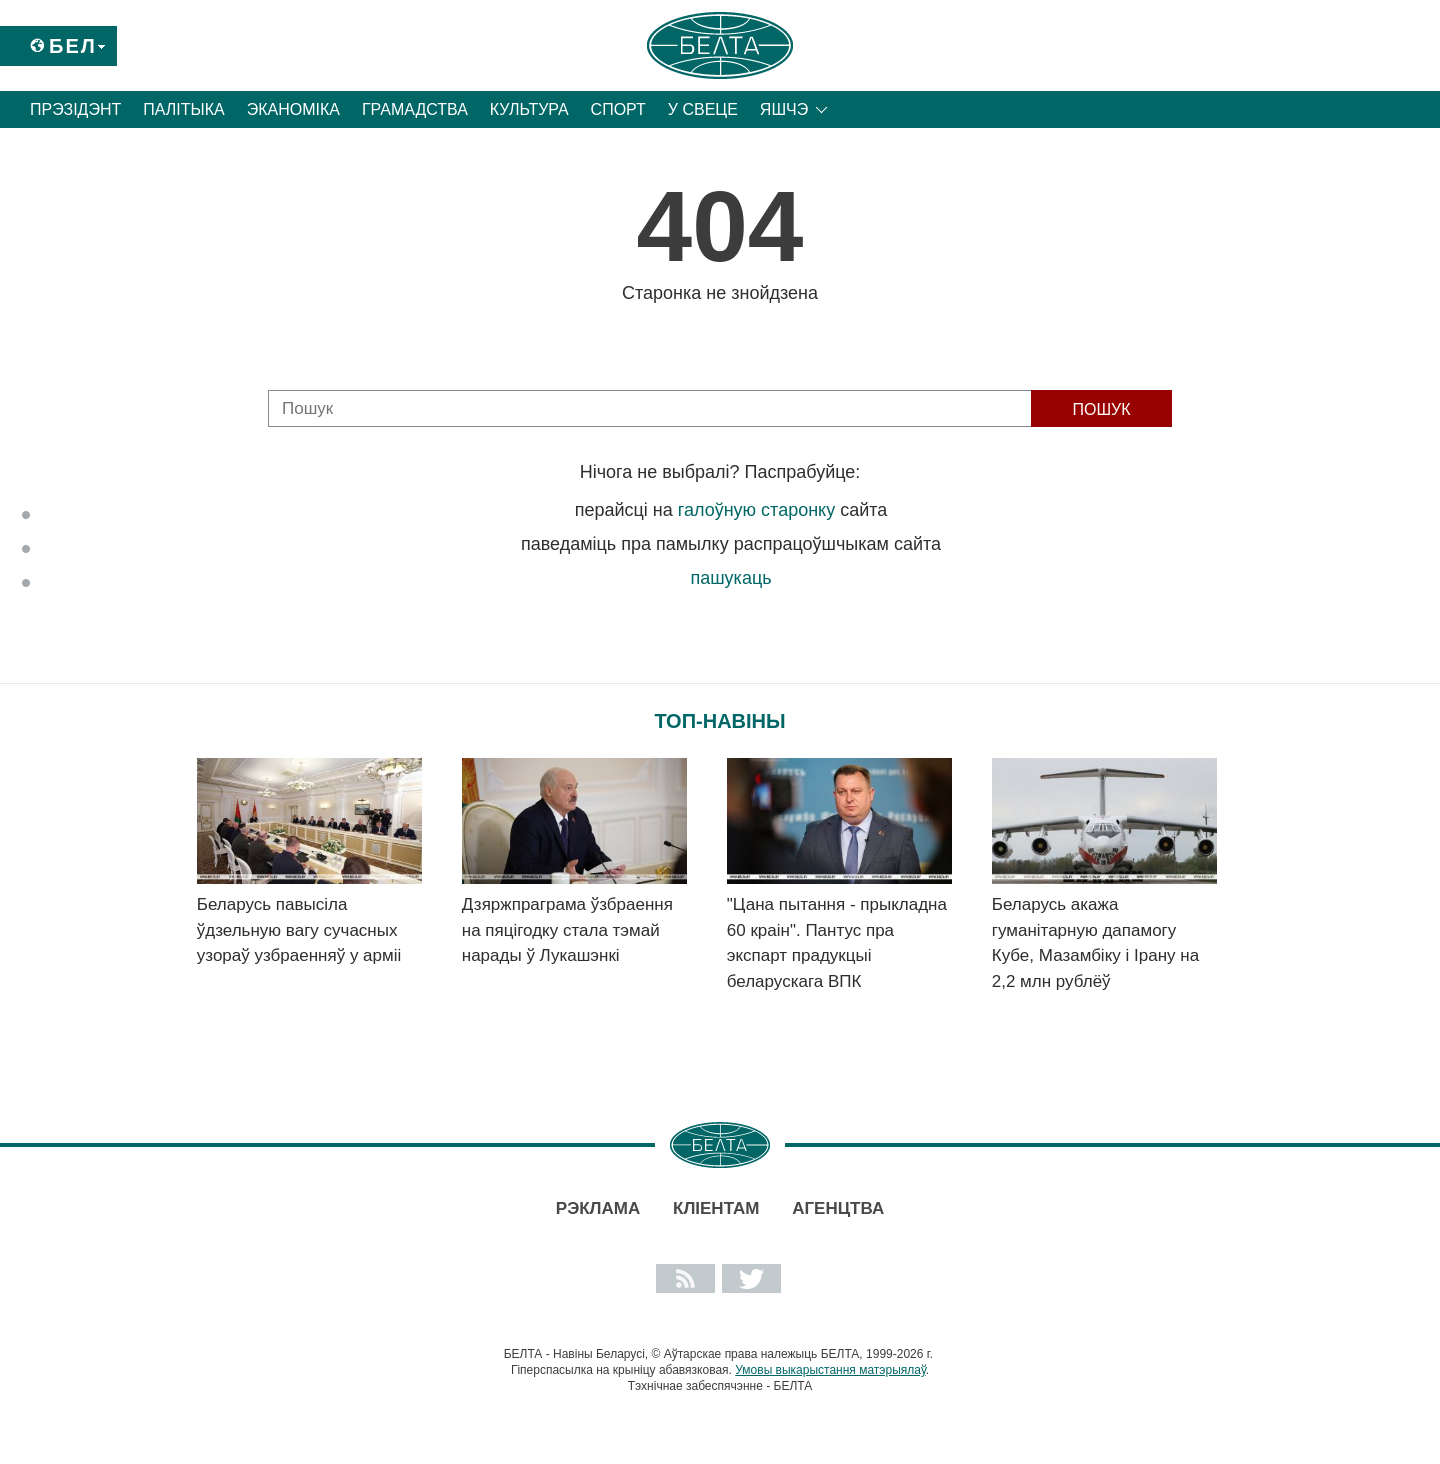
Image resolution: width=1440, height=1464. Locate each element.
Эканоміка (293, 109)
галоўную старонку (756, 510)
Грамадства (415, 109)
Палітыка (183, 109)
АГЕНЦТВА (838, 1208)
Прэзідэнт (75, 109)
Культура (529, 109)
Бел (73, 46)
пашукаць (730, 578)
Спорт (618, 109)
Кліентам (716, 1208)
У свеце (703, 109)
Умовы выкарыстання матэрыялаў (830, 1370)
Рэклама (598, 1208)
